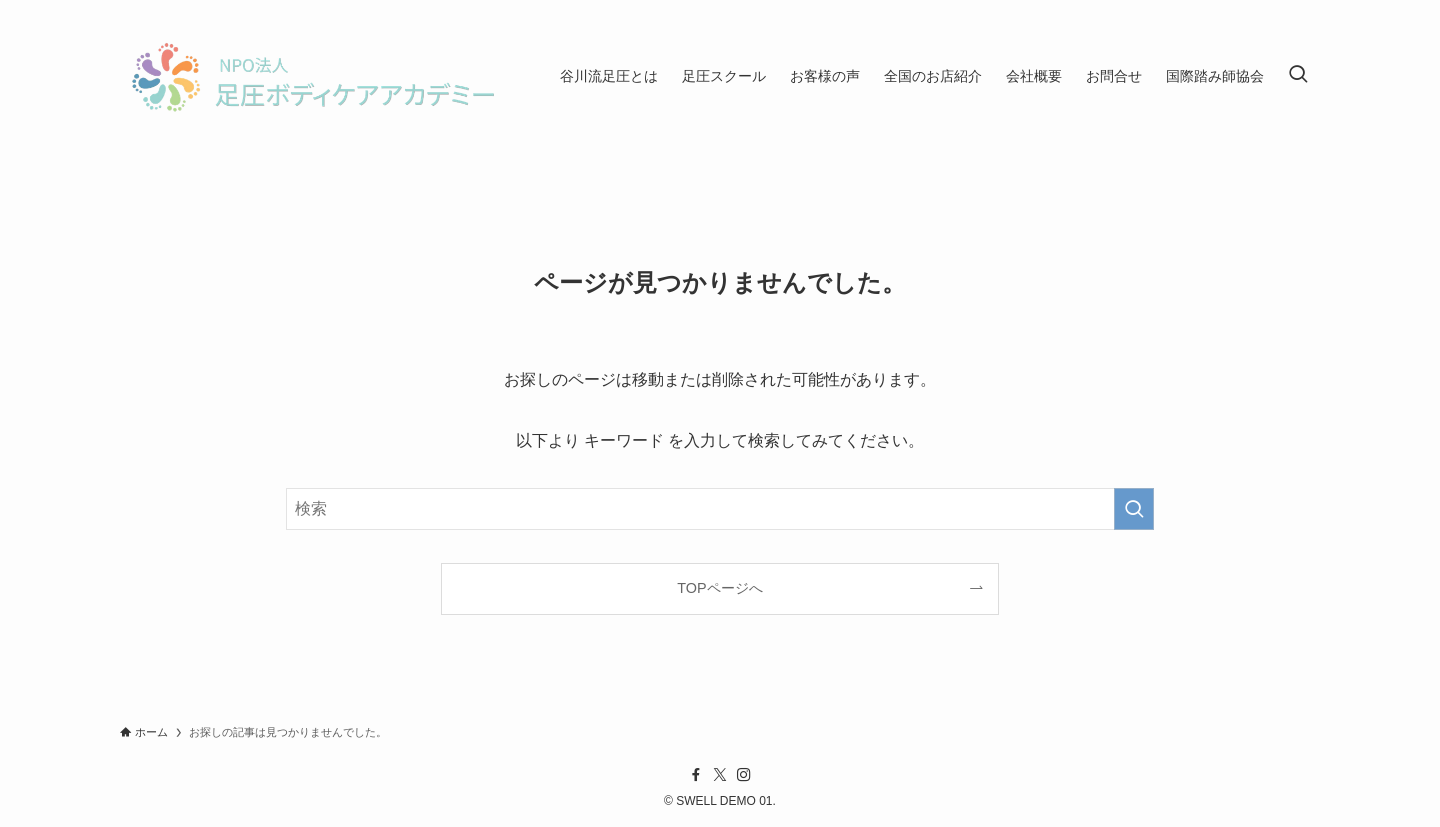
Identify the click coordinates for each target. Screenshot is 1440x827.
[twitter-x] (720, 775)
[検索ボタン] (1298, 76)
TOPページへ (719, 588)
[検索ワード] (720, 509)
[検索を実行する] (1134, 509)
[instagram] (744, 775)
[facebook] (696, 775)
